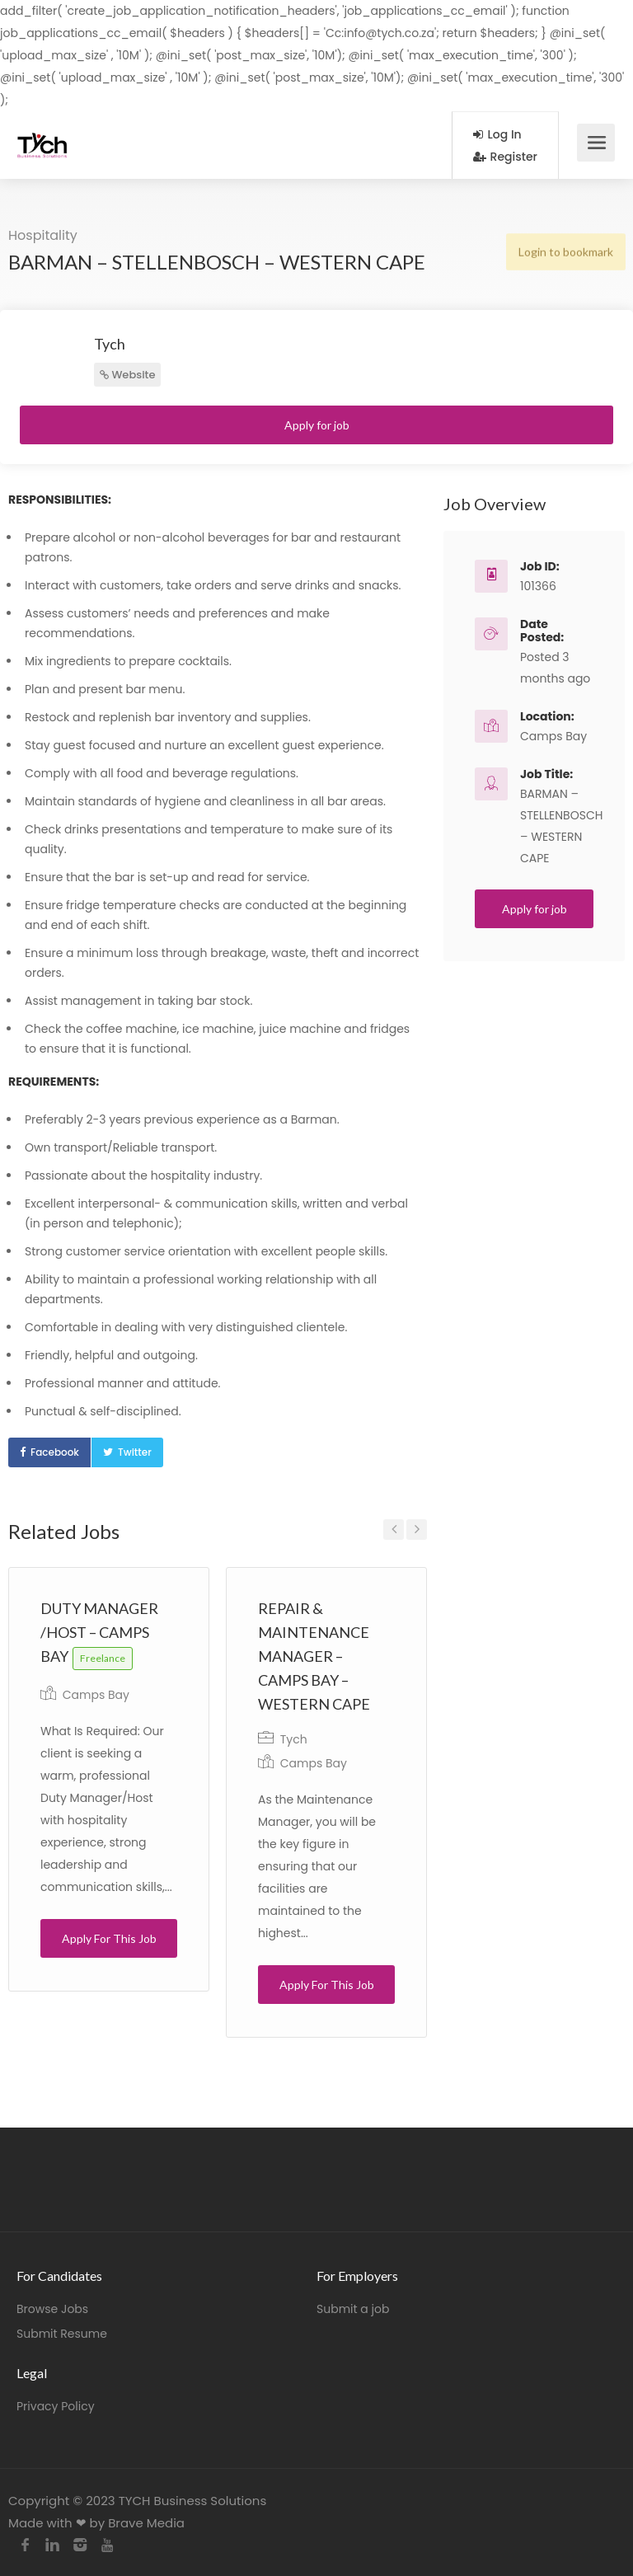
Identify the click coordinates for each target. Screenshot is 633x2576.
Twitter (135, 1452)
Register (505, 156)
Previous (393, 1529)
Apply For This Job (109, 1938)
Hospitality (42, 235)
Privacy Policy (55, 2406)
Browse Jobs (52, 2309)
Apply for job (316, 425)
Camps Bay (96, 1695)
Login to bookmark (565, 251)
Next (416, 1529)
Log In (497, 134)
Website (127, 374)
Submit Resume (61, 2333)
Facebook (54, 1452)
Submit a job (352, 2309)
